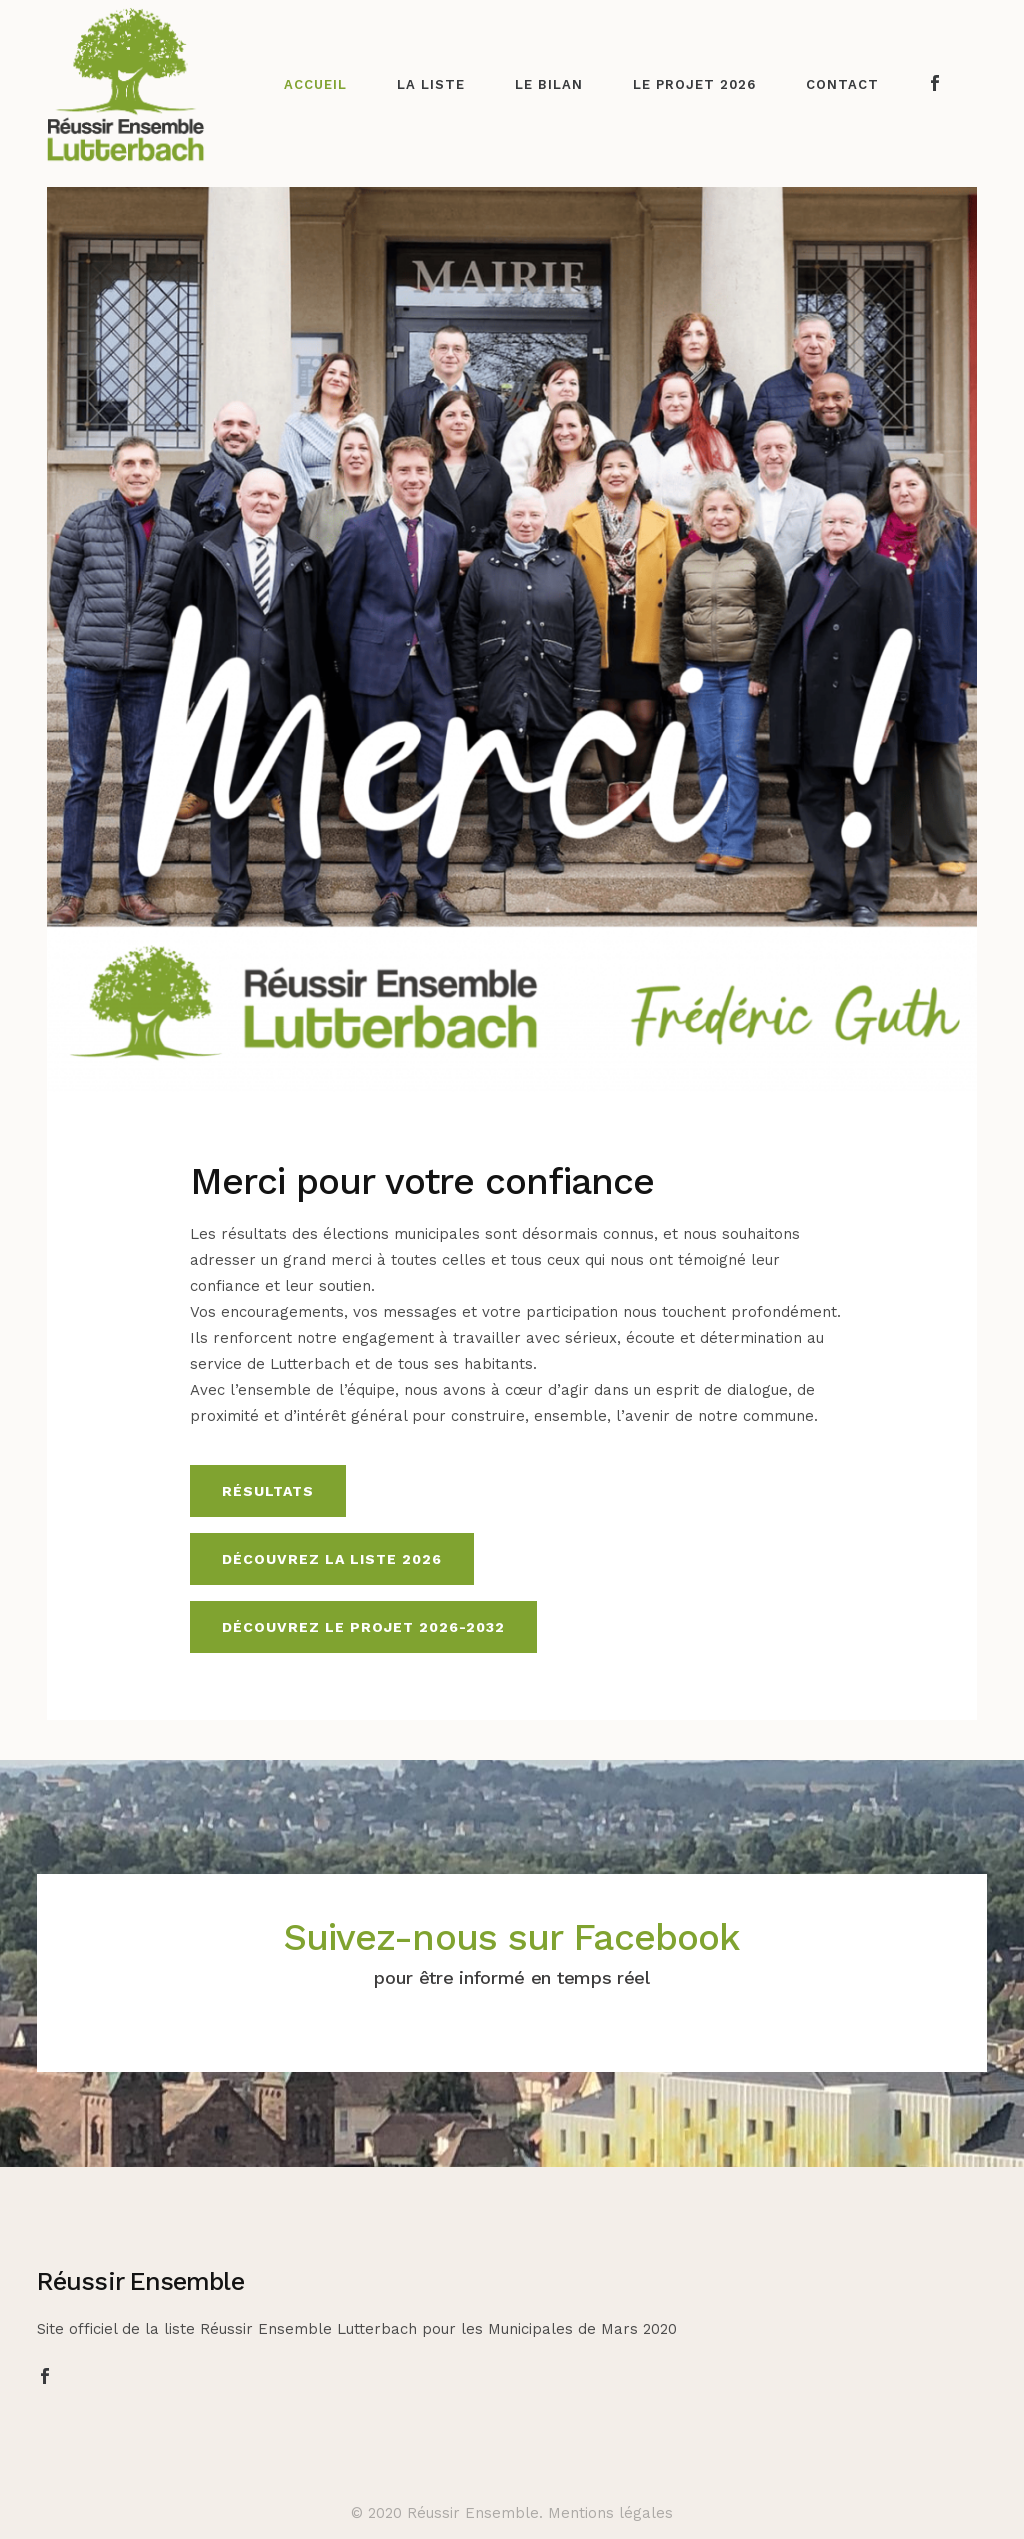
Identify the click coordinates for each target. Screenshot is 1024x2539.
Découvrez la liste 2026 (332, 1559)
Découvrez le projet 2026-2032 (363, 1627)
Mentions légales (610, 2513)
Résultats (268, 1491)
